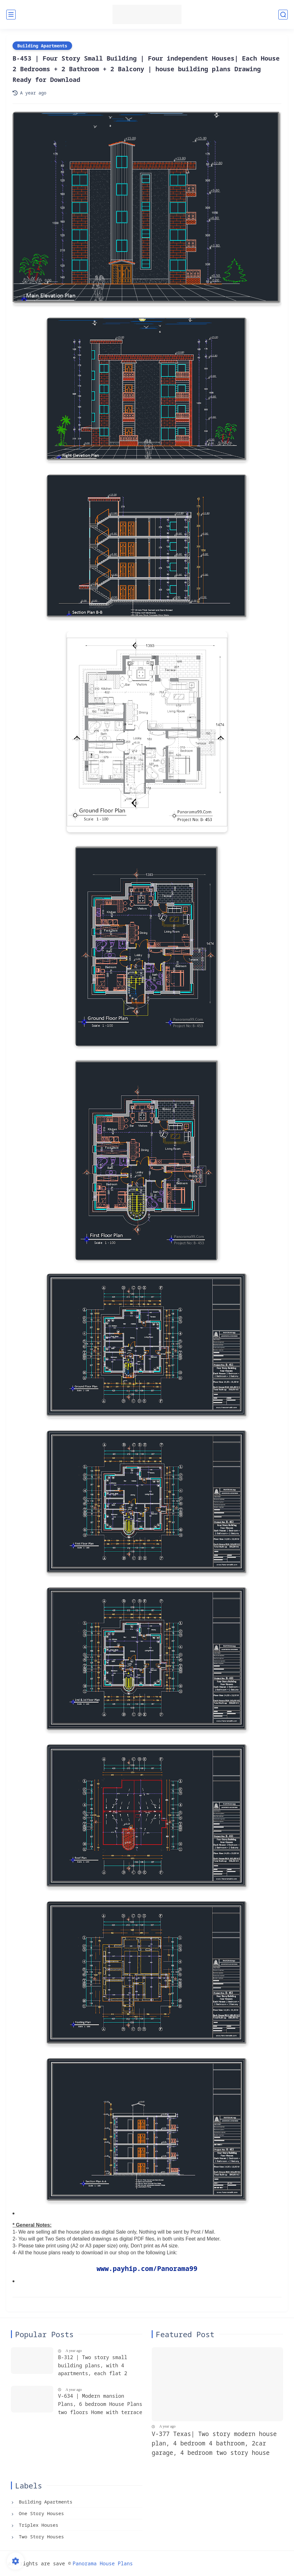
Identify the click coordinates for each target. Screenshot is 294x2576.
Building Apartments (42, 46)
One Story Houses (40, 2513)
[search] (283, 14)
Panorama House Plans (103, 2563)
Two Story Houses (40, 2536)
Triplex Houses (37, 2525)
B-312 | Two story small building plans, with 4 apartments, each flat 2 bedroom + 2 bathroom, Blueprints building (92, 2366)
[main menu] (11, 14)
